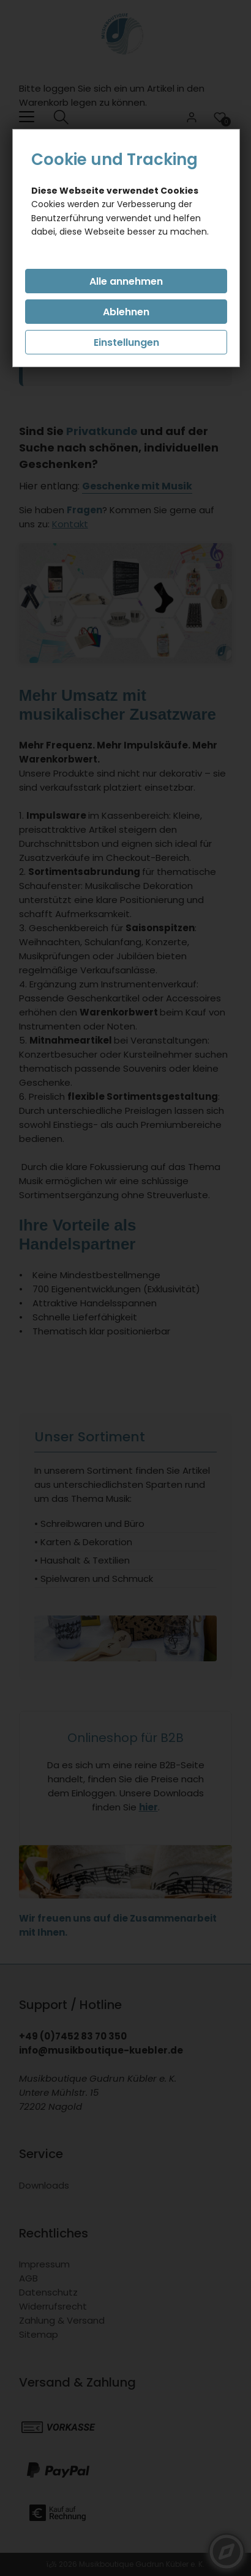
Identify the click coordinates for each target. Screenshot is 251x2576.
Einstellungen (126, 342)
